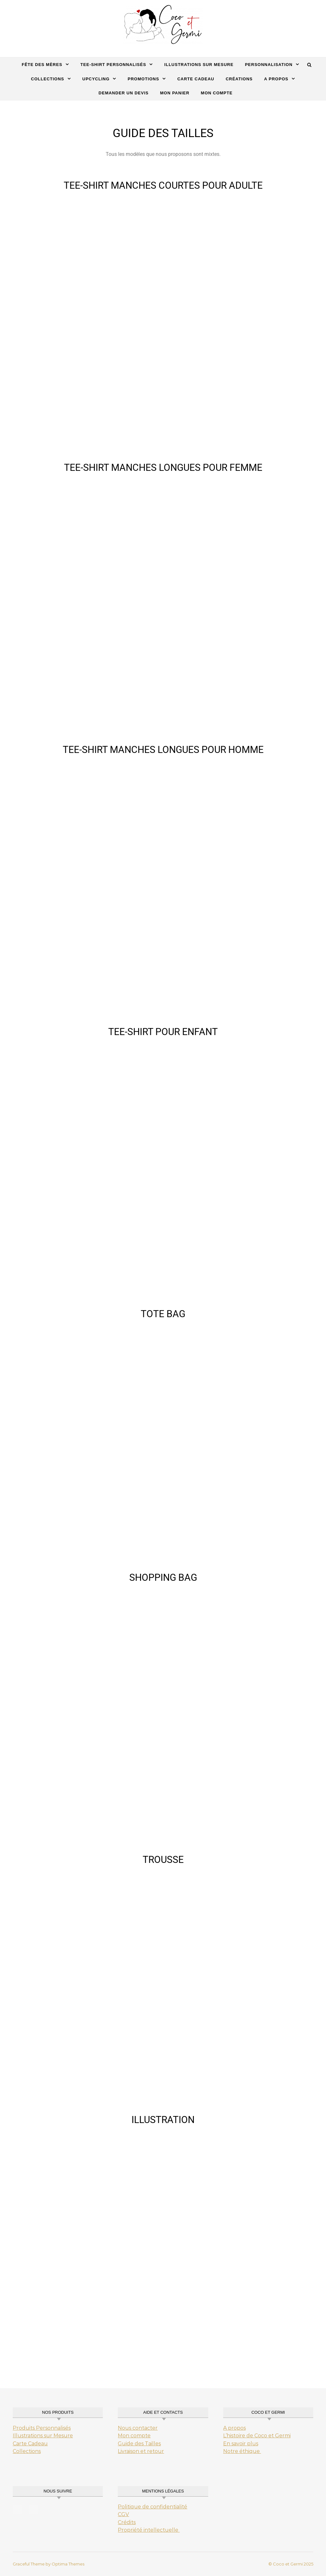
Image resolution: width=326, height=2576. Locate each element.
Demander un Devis (124, 93)
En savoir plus (240, 2444)
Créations (239, 79)
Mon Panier (174, 93)
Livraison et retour (141, 2451)
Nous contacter (138, 2428)
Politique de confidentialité (152, 2507)
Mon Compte (217, 93)
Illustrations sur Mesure (43, 2436)
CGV (123, 2514)
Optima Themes (68, 2563)
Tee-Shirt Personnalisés (113, 64)
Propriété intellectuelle (149, 2530)
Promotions (143, 79)
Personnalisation (268, 64)
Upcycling (96, 79)
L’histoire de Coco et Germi (257, 2436)
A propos (276, 79)
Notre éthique (242, 2451)
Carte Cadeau (30, 2444)
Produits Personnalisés (42, 2428)
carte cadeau (195, 79)
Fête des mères (42, 64)
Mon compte (134, 2436)
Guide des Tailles (139, 2444)
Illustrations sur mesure (198, 64)
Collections (47, 79)
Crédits (127, 2522)
